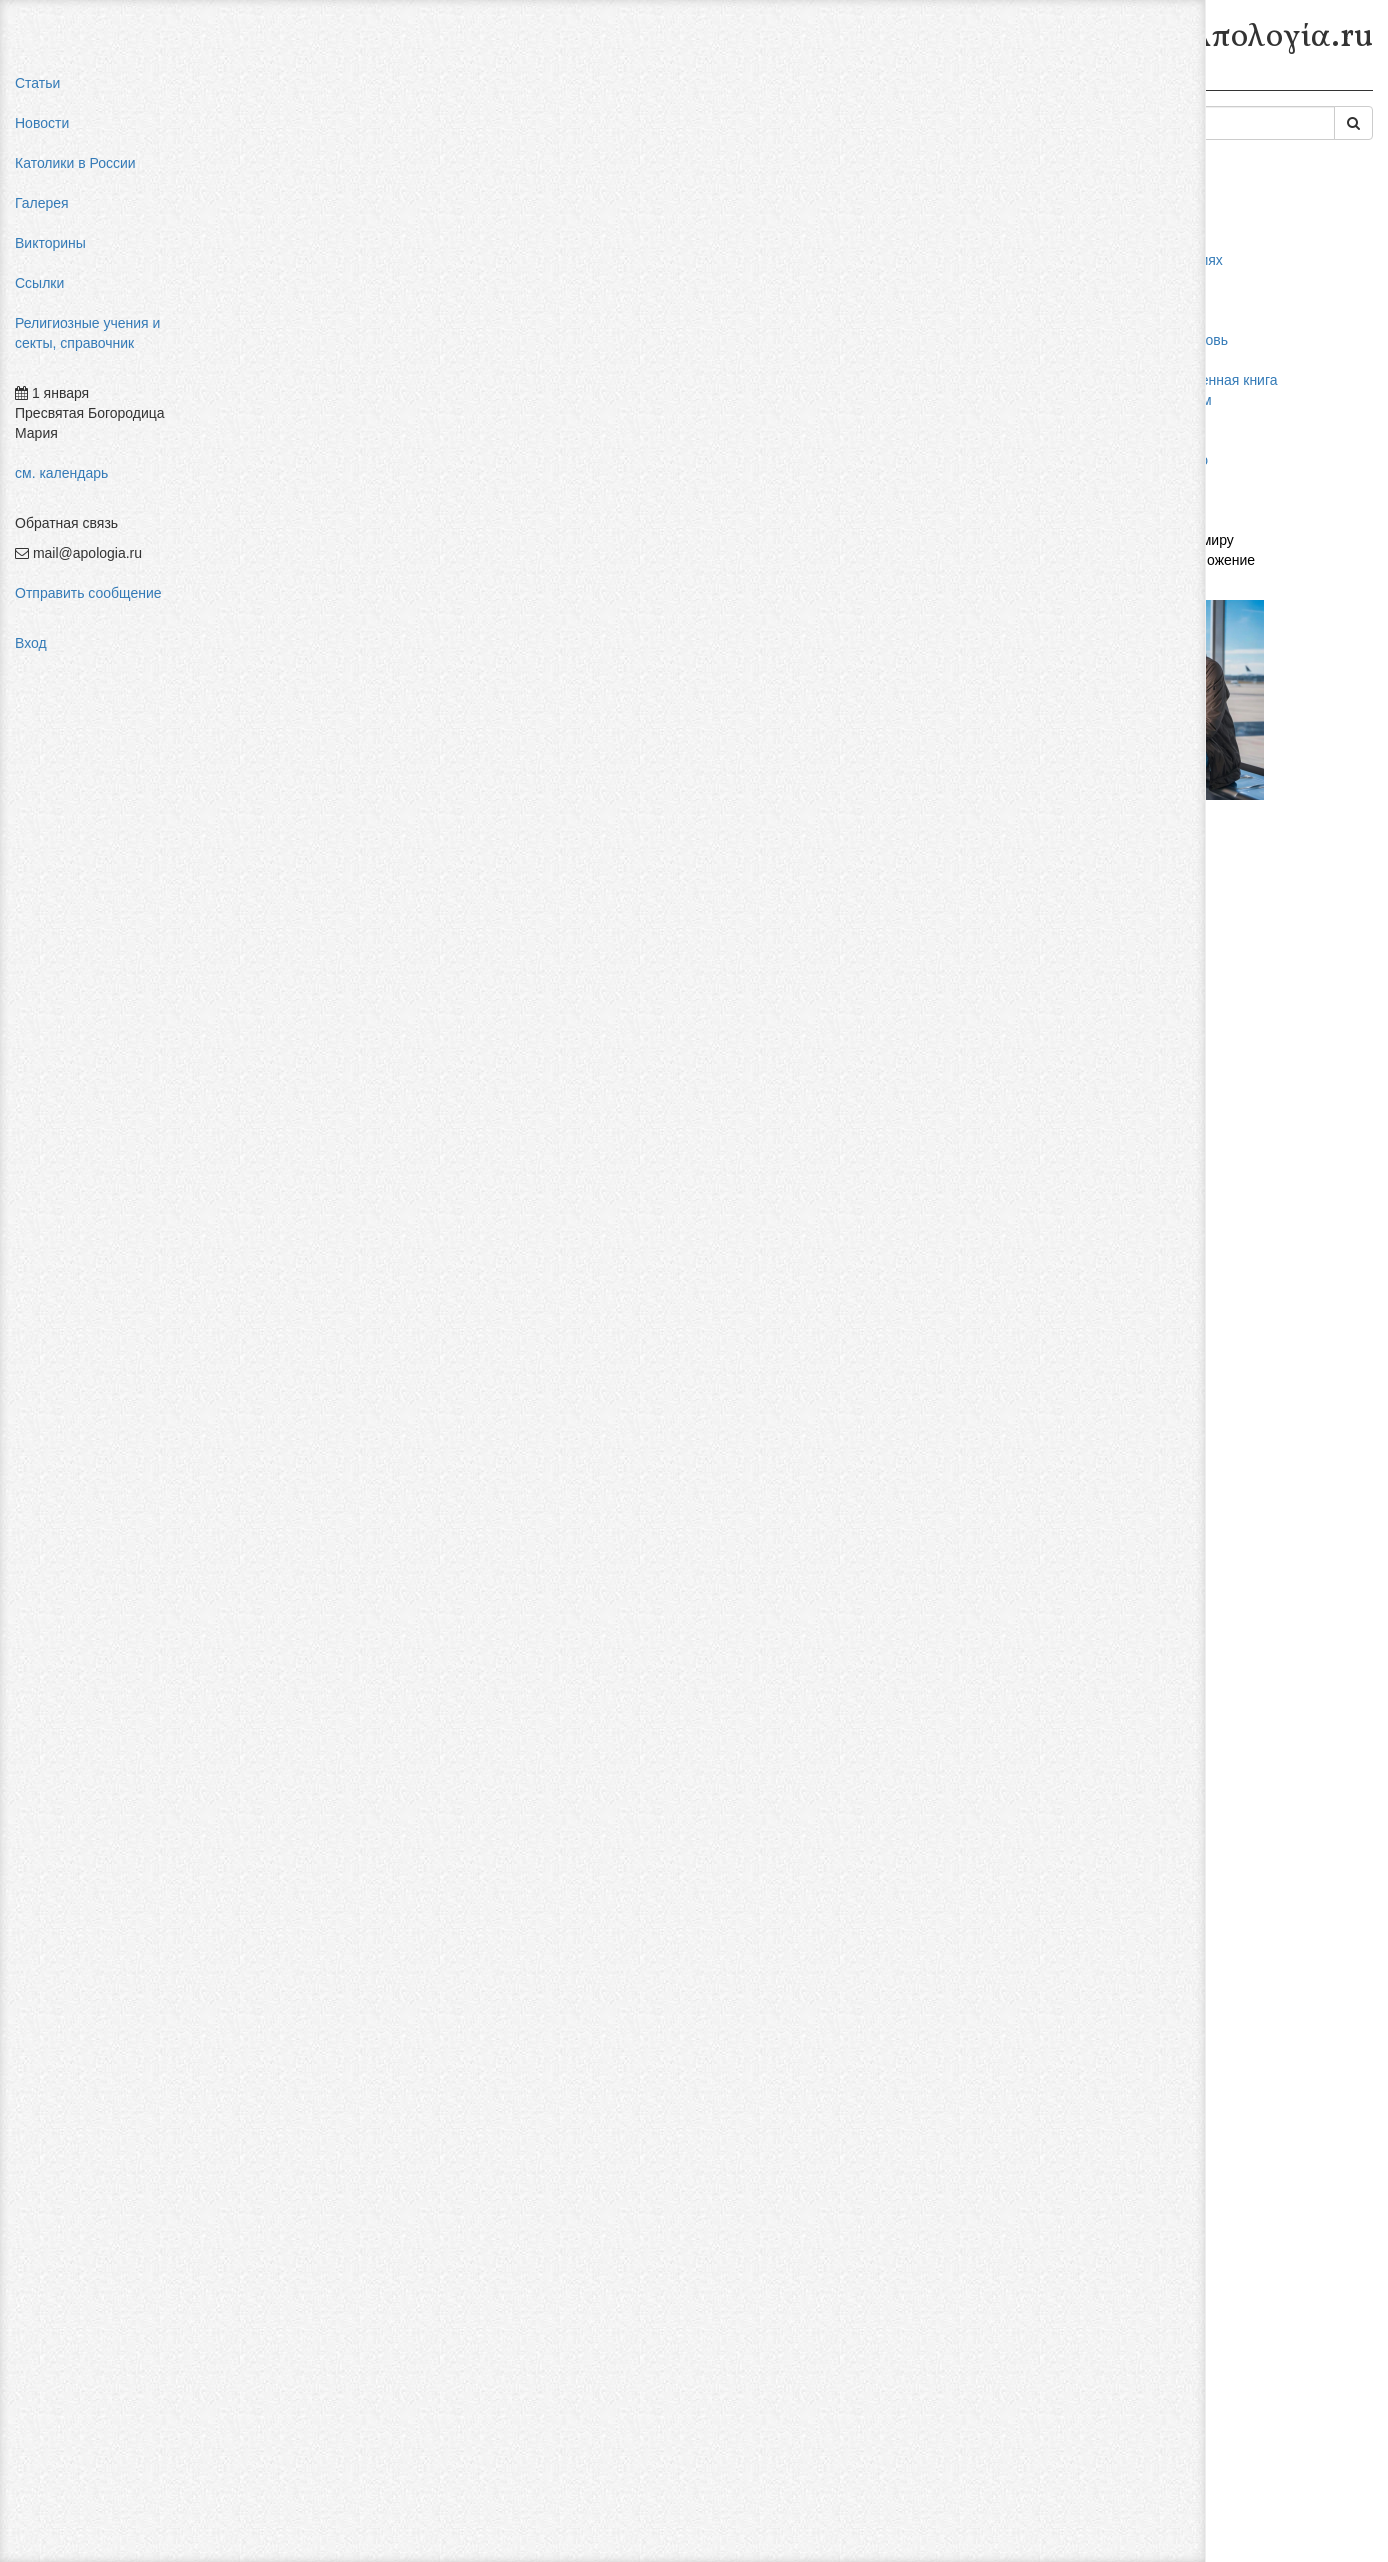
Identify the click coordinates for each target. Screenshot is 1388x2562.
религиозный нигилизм (1180, 400)
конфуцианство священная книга (1213, 380)
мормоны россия (1160, 360)
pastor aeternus (1154, 240)
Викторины (50, 243)
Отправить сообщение (88, 593)
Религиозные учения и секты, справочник (87, 333)
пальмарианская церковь (1188, 340)
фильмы (1133, 480)
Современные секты (642, 88)
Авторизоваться (1024, 2427)
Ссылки (39, 283)
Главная (256, 88)
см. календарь (61, 473)
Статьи (37, 83)
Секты (533, 88)
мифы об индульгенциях (1185, 260)
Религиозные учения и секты (398, 88)
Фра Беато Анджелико (1178, 460)
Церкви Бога (629, 325)
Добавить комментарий (304, 2449)
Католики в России (75, 163)
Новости (42, 123)
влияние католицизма (1176, 280)
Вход (31, 643)
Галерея (42, 203)
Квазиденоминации (793, 88)
